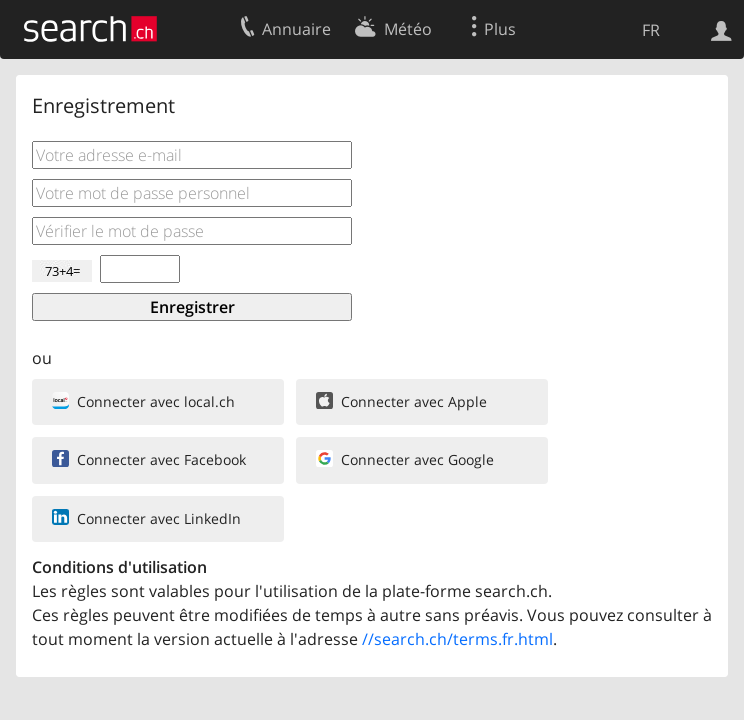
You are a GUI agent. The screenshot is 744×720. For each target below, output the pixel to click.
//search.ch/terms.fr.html (457, 639)
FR (651, 30)
